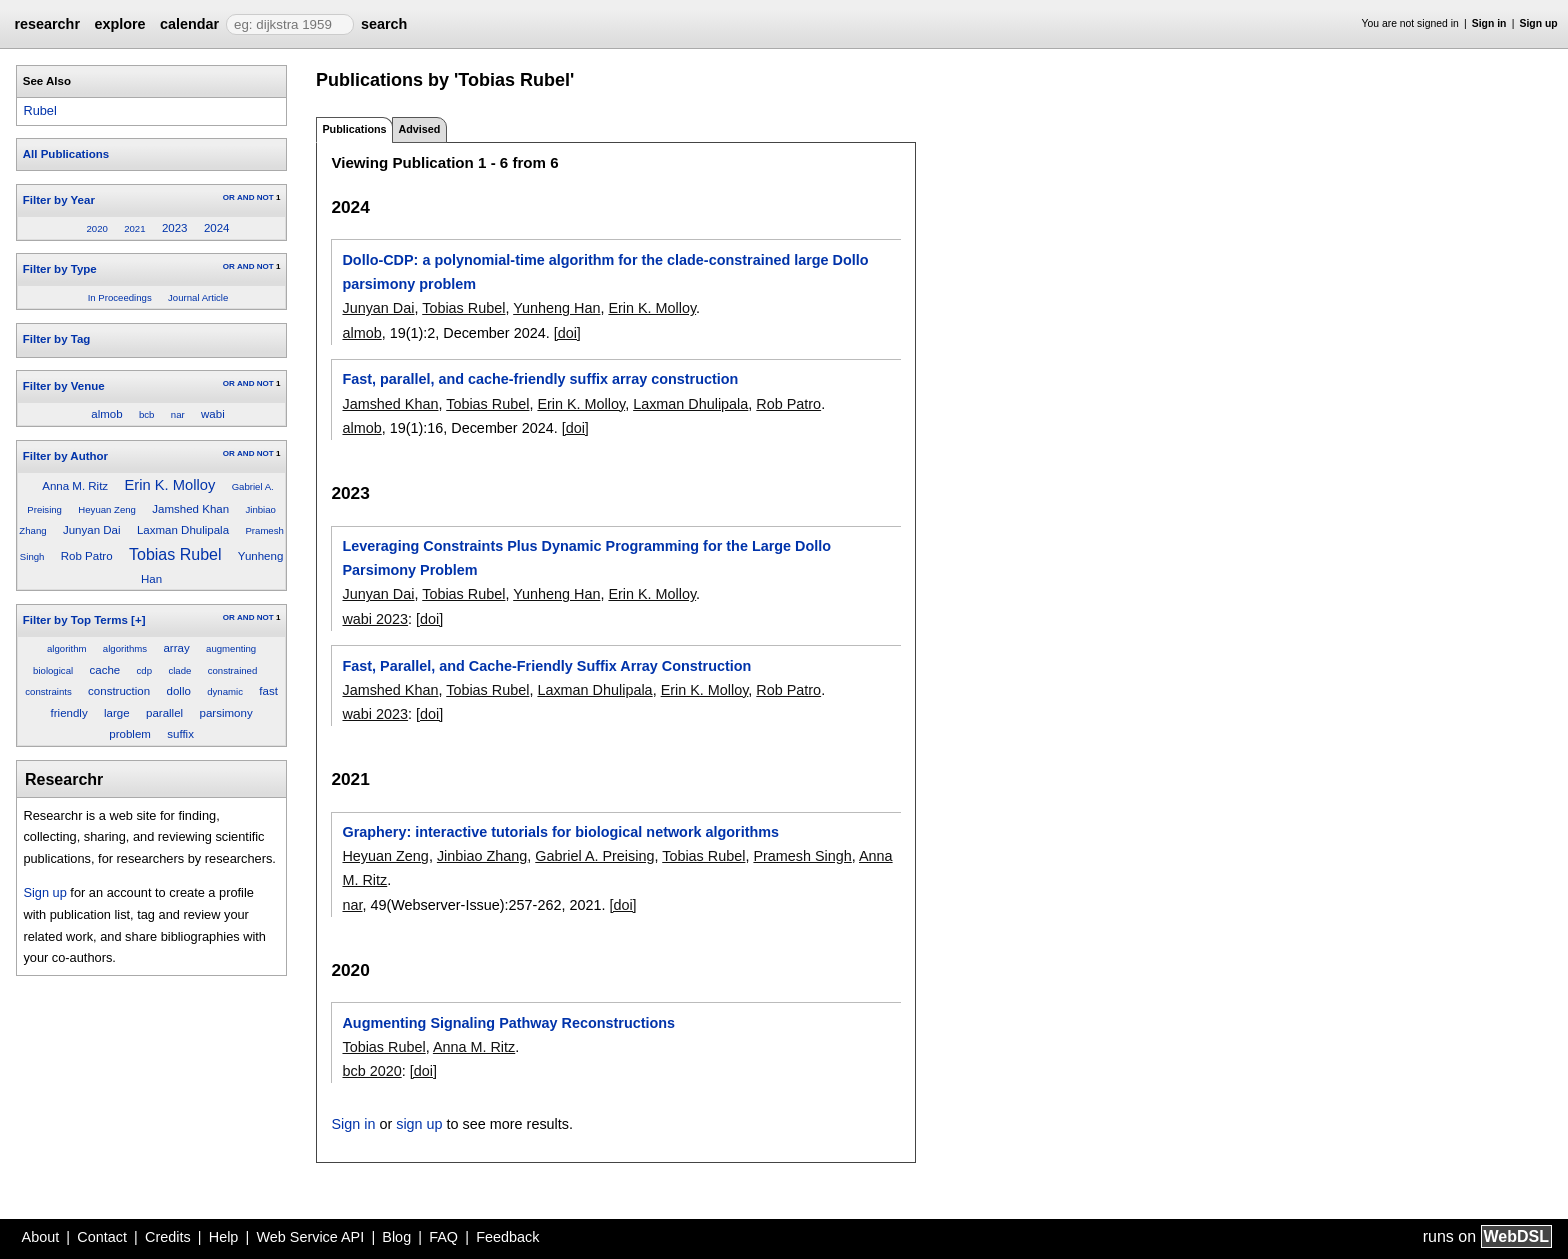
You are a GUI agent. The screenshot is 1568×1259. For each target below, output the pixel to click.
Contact (102, 1237)
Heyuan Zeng (107, 509)
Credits (168, 1237)
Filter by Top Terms (75, 620)
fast (268, 691)
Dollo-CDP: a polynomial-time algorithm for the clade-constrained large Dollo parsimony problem (605, 272)
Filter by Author (65, 456)
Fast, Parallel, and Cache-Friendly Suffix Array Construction (546, 666)
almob (106, 414)
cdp (144, 670)
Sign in (1489, 23)
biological (53, 670)
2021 (134, 228)
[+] (138, 620)
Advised (419, 129)
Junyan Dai (92, 530)
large (117, 713)
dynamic (225, 691)
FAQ (443, 1237)
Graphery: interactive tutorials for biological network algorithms (560, 832)
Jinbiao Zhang (482, 856)
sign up (419, 1124)
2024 (217, 228)
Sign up (1539, 23)
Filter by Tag (57, 339)
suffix (180, 734)
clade (179, 670)
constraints (48, 691)
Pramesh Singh (802, 856)
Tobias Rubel (175, 554)
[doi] (567, 333)
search (384, 24)
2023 (175, 228)
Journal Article (198, 297)
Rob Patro (87, 556)
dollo (179, 691)
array (176, 648)
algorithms (125, 648)
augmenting (231, 648)
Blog (396, 1237)
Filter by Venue (64, 386)
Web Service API (310, 1237)
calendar (189, 24)
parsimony (226, 713)
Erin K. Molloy (169, 485)
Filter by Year (59, 200)
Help (224, 1237)
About (41, 1237)
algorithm (66, 648)
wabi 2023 (375, 619)
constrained (233, 670)
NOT (265, 197)
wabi (213, 414)
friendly (69, 713)
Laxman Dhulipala (183, 530)
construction (119, 691)
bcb (146, 414)
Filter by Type (60, 269)
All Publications (66, 154)
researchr (47, 24)
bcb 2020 (371, 1071)
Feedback (507, 1237)
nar (178, 414)
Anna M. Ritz (75, 486)
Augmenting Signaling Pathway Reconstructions (508, 1023)
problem (130, 734)
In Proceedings (120, 297)
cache (104, 670)
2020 (96, 228)
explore (119, 24)
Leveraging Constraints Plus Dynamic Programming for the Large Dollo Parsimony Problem (586, 558)
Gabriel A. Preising (594, 856)
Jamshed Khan (190, 509)
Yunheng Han (556, 308)
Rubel (39, 110)
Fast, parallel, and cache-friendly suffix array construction (540, 379)
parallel (164, 713)
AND (245, 197)
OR (229, 197)
